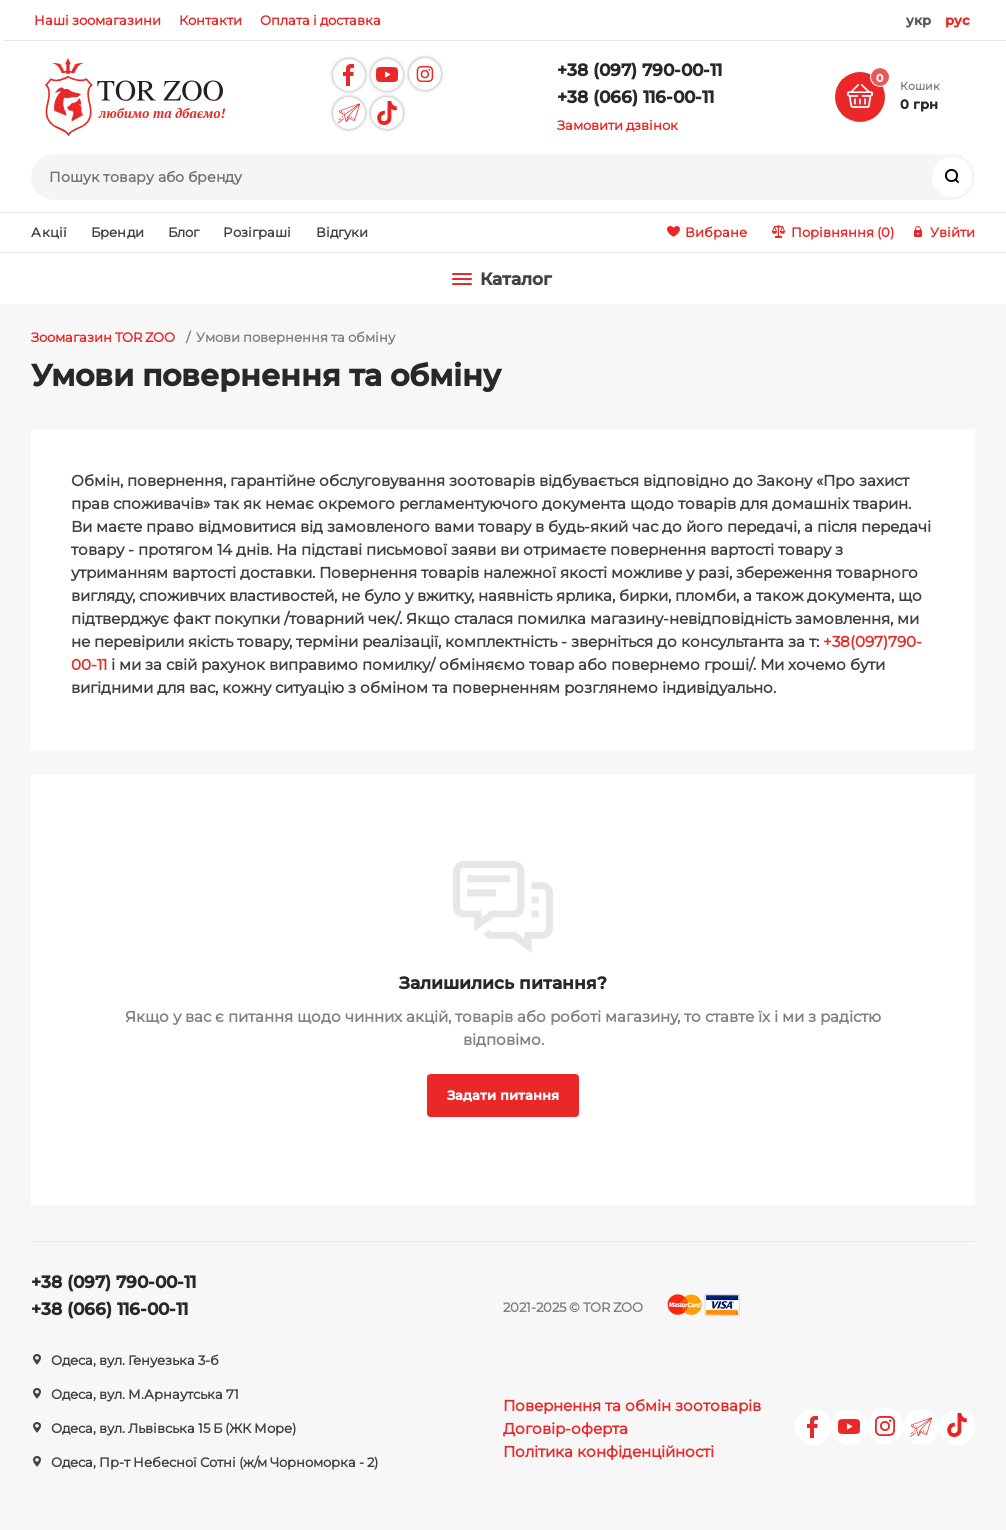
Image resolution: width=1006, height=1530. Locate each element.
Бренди (117, 232)
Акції (49, 232)
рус (957, 20)
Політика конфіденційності (608, 1451)
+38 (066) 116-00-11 (635, 97)
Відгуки (342, 232)
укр (918, 20)
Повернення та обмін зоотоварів (632, 1405)
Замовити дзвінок (617, 125)
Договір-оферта (565, 1428)
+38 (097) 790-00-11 (639, 70)
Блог (184, 232)
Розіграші (257, 232)
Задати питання (503, 1095)
